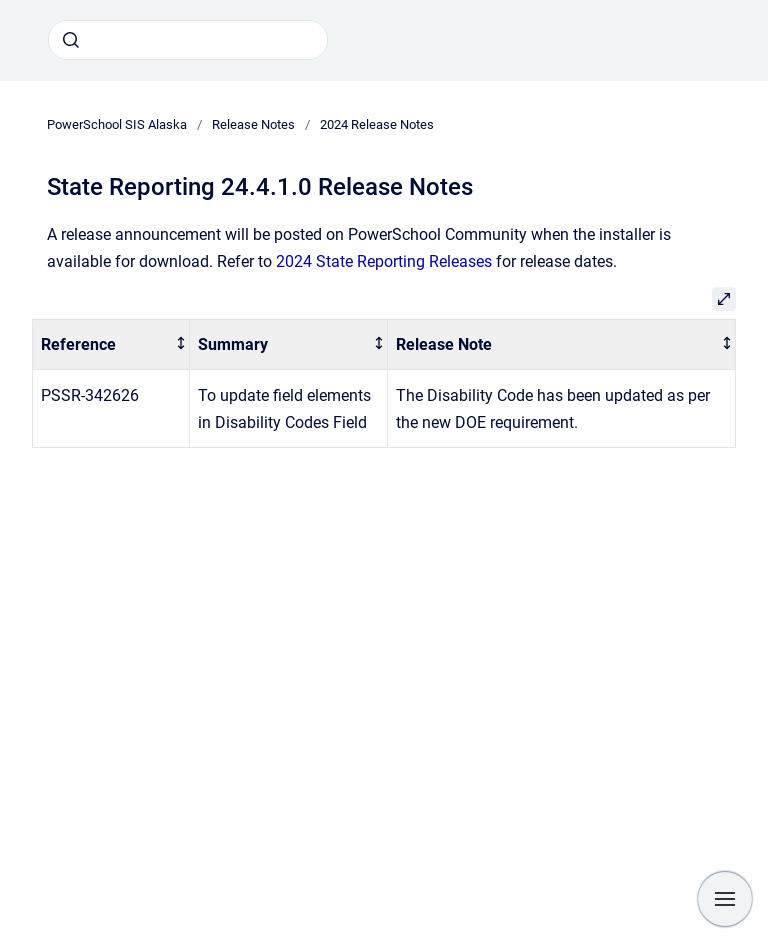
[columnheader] (111, 344)
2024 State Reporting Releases (384, 261)
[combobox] (188, 40)
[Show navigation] (725, 899)
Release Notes (253, 124)
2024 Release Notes (377, 124)
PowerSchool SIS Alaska (117, 124)
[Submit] (71, 40)
